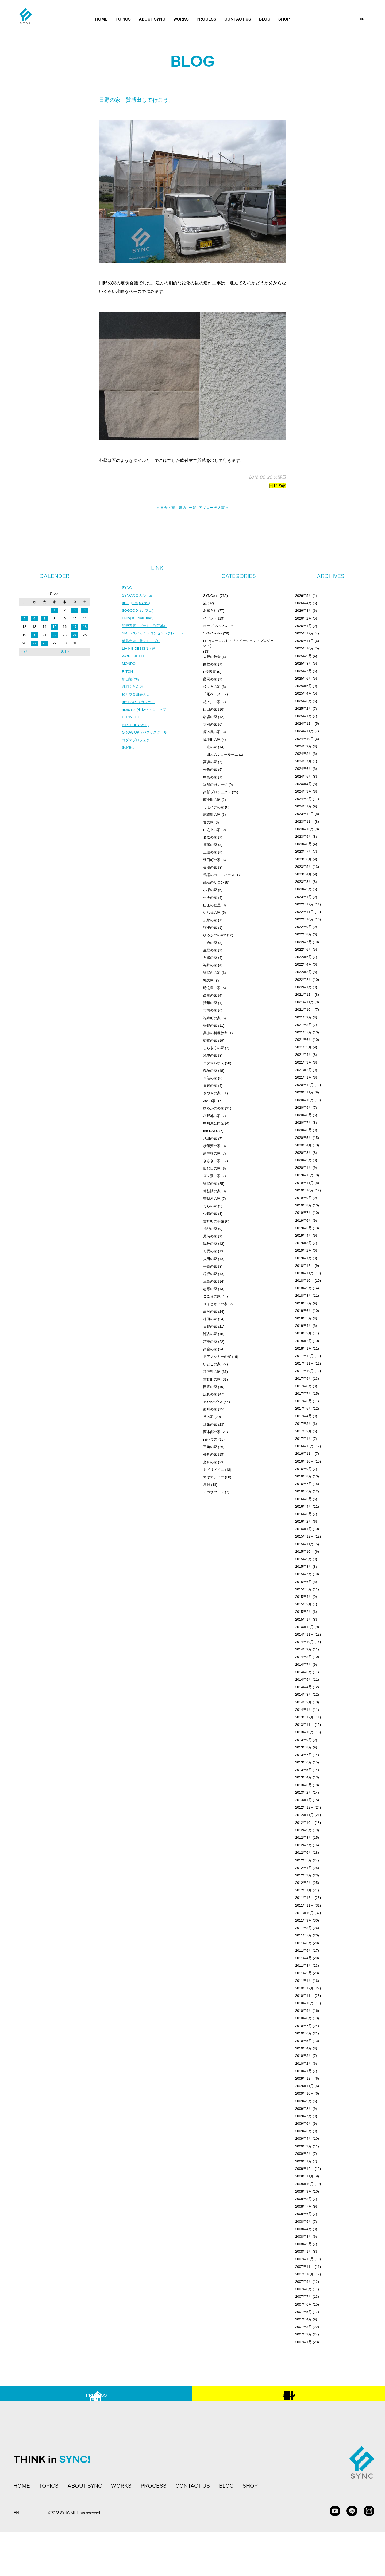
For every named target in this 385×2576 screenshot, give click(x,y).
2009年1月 (303, 2161)
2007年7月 (303, 2297)
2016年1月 (303, 1529)
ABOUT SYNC (152, 19)
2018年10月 (304, 1281)
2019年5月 (303, 1228)
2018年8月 (303, 1295)
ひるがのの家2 (214, 935)
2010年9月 (303, 2011)
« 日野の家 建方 (172, 507)
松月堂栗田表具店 (137, 698)
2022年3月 (303, 972)
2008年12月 (304, 2169)
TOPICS (123, 19)
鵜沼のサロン (213, 882)
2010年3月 (303, 2056)
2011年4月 (303, 1958)
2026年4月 (303, 603)
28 (44, 643)
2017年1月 (303, 1439)
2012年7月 (303, 1845)
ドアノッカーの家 (217, 1357)
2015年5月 (303, 1589)
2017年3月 (303, 1424)
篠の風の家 (212, 732)
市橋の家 (210, 1010)
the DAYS (210, 1131)
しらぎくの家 (213, 1048)
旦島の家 (210, 1281)
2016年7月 (303, 1484)
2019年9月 (303, 1198)
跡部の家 (210, 1342)
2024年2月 (303, 799)
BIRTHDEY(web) (136, 730)
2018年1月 (303, 1348)
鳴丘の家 (210, 1244)
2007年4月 (303, 2319)
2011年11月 (304, 1905)
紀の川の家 (212, 702)
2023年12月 (304, 814)
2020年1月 (303, 1168)
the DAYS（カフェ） (139, 706)
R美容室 (209, 672)
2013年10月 (304, 1732)
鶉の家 (208, 980)
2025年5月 (303, 686)
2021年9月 (303, 1017)
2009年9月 (303, 2101)
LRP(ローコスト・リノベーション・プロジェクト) (238, 643)
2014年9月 (303, 1649)
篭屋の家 (210, 845)
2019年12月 (304, 1175)
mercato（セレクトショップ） (147, 714)
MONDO (129, 667)
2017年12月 (304, 1356)
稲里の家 (210, 928)
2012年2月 (303, 1883)
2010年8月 (303, 2018)
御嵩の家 (210, 1040)
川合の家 (210, 943)
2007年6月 (303, 2304)
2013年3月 (303, 1785)
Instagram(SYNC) (136, 603)
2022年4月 (303, 964)
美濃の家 (210, 867)
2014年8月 (303, 1657)
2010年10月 (304, 2003)
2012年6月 (303, 1852)
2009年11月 (304, 2086)
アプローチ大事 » (213, 507)
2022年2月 (303, 980)
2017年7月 (303, 1393)
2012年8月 (303, 1838)
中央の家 (210, 898)
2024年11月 (304, 731)
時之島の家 (212, 988)
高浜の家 (210, 762)
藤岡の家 (210, 679)
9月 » (65, 651)
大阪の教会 (212, 657)
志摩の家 (210, 1289)
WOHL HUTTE (134, 659)
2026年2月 (303, 618)
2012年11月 (304, 1815)
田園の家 (210, 1387)
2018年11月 (304, 1273)
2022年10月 (304, 919)
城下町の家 (212, 740)
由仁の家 (210, 664)
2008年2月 (303, 2244)
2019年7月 (303, 1213)
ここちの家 (212, 1296)
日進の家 (210, 747)
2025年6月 (303, 678)
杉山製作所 (131, 682)
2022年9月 (303, 927)
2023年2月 (303, 889)
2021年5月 (303, 1047)
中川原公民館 (213, 1123)
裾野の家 (210, 1026)
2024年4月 (303, 784)
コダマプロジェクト (139, 746)
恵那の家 (210, 920)
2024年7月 (303, 761)
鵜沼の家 (210, 1071)
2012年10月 (304, 1823)
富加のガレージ (215, 785)
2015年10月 (304, 1552)
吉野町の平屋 (213, 1221)
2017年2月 (303, 1431)
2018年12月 (304, 1266)
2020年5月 (303, 1138)
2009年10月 (304, 2093)
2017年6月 (303, 1401)
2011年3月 (303, 1965)
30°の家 (209, 1101)
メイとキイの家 (215, 1304)
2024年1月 (303, 806)
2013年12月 (304, 1717)
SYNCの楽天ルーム (138, 596)
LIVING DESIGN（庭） (141, 651)
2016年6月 (303, 1491)
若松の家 (210, 837)
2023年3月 (303, 882)
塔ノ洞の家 (212, 1176)
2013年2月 (303, 1792)
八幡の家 (210, 958)
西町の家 (210, 1409)
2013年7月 (303, 1755)
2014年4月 (303, 1687)
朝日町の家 (212, 860)
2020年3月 (303, 1153)
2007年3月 (303, 2327)
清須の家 (210, 1003)
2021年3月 (303, 1062)
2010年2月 (303, 2063)
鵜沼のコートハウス (218, 875)
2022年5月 (303, 957)
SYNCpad (211, 596)
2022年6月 (303, 949)
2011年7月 (303, 1935)
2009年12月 (304, 2078)
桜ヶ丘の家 (212, 687)
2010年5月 (303, 2041)
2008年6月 (303, 2214)
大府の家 (210, 724)
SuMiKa (128, 753)
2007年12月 (304, 2259)
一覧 (192, 507)
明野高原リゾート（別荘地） (146, 627)
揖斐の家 (210, 1229)
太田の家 (210, 1259)
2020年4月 (303, 1145)
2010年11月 (304, 1996)
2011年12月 (304, 1898)
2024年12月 (304, 724)
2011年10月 (304, 1913)
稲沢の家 (210, 1274)
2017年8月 (303, 1386)
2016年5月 (303, 1499)
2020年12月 (304, 1085)
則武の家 (210, 1184)
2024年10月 (304, 739)
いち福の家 (212, 913)
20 (34, 635)
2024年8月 (303, 754)
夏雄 (206, 1485)
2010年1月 (303, 2071)
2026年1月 (303, 626)
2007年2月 (303, 2334)
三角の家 (210, 1447)
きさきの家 (212, 1161)
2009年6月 (303, 2124)
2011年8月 (303, 1928)
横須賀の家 (212, 1146)
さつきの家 (212, 1093)
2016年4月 (303, 1506)
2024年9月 (303, 746)
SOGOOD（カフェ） (139, 611)
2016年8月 (303, 1476)
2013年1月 (303, 1800)
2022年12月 (304, 904)
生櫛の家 (210, 950)
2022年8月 (303, 934)
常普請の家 (212, 1191)
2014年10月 (304, 1642)
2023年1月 (303, 897)
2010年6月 (303, 2033)
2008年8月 (303, 2199)
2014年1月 (303, 1710)
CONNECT (131, 722)
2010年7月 (303, 2026)
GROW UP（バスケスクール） (148, 738)
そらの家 (210, 1206)
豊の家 (208, 822)
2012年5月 (303, 1860)
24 (74, 635)
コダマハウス (213, 1063)
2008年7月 (303, 2206)
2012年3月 (303, 1875)
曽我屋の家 (212, 1199)
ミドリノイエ (213, 1470)
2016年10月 (304, 1461)
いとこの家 (212, 1364)
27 (34, 643)
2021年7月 (303, 1032)
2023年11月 (304, 822)
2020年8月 (303, 1115)
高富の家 (210, 995)
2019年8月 (303, 1205)
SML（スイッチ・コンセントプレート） (156, 635)
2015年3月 (303, 1604)
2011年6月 (303, 1943)
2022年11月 (304, 912)
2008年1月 (303, 2251)
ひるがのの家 (213, 1108)
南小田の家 (212, 800)
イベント (210, 618)
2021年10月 (304, 1009)
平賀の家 (210, 1266)
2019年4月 (303, 1235)
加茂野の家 (212, 1372)
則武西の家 (212, 973)
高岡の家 (210, 1311)
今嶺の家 (210, 1213)
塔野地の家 (212, 1116)
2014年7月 (303, 1665)
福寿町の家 (212, 1018)
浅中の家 (210, 1055)
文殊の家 (210, 1462)
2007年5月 (303, 2312)
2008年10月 (304, 2184)
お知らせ (210, 611)
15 (54, 627)
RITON (127, 675)
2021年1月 (303, 1077)
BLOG (265, 19)
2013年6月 (303, 1762)
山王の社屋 (212, 905)
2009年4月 (303, 2138)
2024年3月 (303, 791)
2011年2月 (303, 1973)
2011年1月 (303, 1981)
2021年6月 (303, 1040)
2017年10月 (304, 1371)
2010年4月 (303, 2048)
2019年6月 (303, 1220)
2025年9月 (303, 656)
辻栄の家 (210, 1424)
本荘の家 (210, 1078)
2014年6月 (303, 1672)
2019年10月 (304, 1190)
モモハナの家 (213, 807)
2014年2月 (303, 1702)
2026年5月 (303, 596)
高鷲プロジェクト (217, 792)
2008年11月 (304, 2176)
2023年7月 (303, 851)
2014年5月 (303, 1679)
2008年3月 (303, 2236)
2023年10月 (304, 829)
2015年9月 (303, 1559)
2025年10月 (304, 648)
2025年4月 (303, 693)
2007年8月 (303, 2289)
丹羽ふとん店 (133, 690)
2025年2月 (303, 709)
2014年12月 (304, 1627)
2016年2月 (303, 1521)
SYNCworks (212, 633)
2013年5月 (303, 1770)
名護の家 (210, 717)
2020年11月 (304, 1092)
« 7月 (25, 651)
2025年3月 (303, 701)
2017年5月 (303, 1408)
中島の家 (210, 777)
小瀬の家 (210, 890)
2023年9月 (303, 836)
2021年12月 (304, 995)
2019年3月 (303, 1243)
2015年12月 (304, 1536)
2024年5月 (303, 776)
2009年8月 (303, 2109)
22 (54, 635)
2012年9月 (303, 1830)
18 (85, 627)
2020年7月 (303, 1122)
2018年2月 (303, 1341)
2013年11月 (304, 1725)
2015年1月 (303, 1619)
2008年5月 (303, 2222)
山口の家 (210, 709)
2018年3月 (303, 1333)
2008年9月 (303, 2191)
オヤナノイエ (213, 1477)
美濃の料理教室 (215, 1033)
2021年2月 (303, 1070)
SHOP (284, 19)
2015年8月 (303, 1567)
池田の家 (210, 1138)
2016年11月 (304, 1454)
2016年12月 (304, 1446)
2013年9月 (303, 1740)
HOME (101, 19)
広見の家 (210, 1394)
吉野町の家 (212, 1379)
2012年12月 (304, 1807)
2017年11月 (304, 1363)
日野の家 (277, 485)
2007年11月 (304, 2267)
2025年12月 (304, 633)
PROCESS (206, 19)
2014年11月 (304, 1634)
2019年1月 (303, 1258)
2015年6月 (303, 1582)
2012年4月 (303, 1868)
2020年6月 (303, 1130)
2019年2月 (303, 1250)
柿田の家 (210, 1319)
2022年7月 (303, 942)
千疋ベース (212, 694)
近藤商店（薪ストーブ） (142, 643)
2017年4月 (303, 1416)
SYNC (127, 588)
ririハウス (210, 1439)
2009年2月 (303, 2154)
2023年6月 (303, 859)
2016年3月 (303, 1514)
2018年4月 (303, 1326)
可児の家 (210, 1251)
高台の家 (210, 1349)
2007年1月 (303, 2342)
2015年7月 (303, 1574)
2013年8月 (303, 1747)
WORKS (181, 19)
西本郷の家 (212, 1432)
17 (74, 627)
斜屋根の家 (212, 1153)
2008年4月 (303, 2229)
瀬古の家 (210, 1334)
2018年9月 (303, 1288)
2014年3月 (303, 1694)
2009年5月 (303, 2131)
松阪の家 (210, 769)
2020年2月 (303, 1160)
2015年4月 (303, 1597)
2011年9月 (303, 1920)
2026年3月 (303, 611)
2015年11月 (304, 1544)
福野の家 (210, 965)
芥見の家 (210, 1454)
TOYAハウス (213, 1402)
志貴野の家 (212, 815)
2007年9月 (303, 2282)
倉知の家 (210, 1086)
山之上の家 (212, 830)
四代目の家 (212, 1168)
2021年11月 (304, 1002)
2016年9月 (303, 1469)
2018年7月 (303, 1303)
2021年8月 (303, 1025)
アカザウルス (213, 1492)
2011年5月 (303, 1950)
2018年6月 (303, 1311)
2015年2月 (303, 1612)
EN (362, 19)
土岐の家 (210, 852)
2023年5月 (303, 867)
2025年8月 (303, 663)
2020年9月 (303, 1107)
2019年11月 (304, 1183)
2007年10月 (304, 2274)
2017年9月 (303, 1379)
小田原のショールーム (220, 754)
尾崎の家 (210, 1236)
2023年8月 (303, 844)
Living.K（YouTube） (139, 619)
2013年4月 (303, 1777)
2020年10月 (304, 1100)
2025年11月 (304, 641)
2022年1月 (303, 987)
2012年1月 (303, 1890)
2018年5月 (303, 1318)
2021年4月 (303, 1055)
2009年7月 (303, 2116)
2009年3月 (303, 2146)
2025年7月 (303, 671)
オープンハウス (215, 626)
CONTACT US (237, 19)
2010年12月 (304, 1988)
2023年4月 (303, 874)
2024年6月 (303, 769)
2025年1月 (303, 716)
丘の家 (208, 1417)
